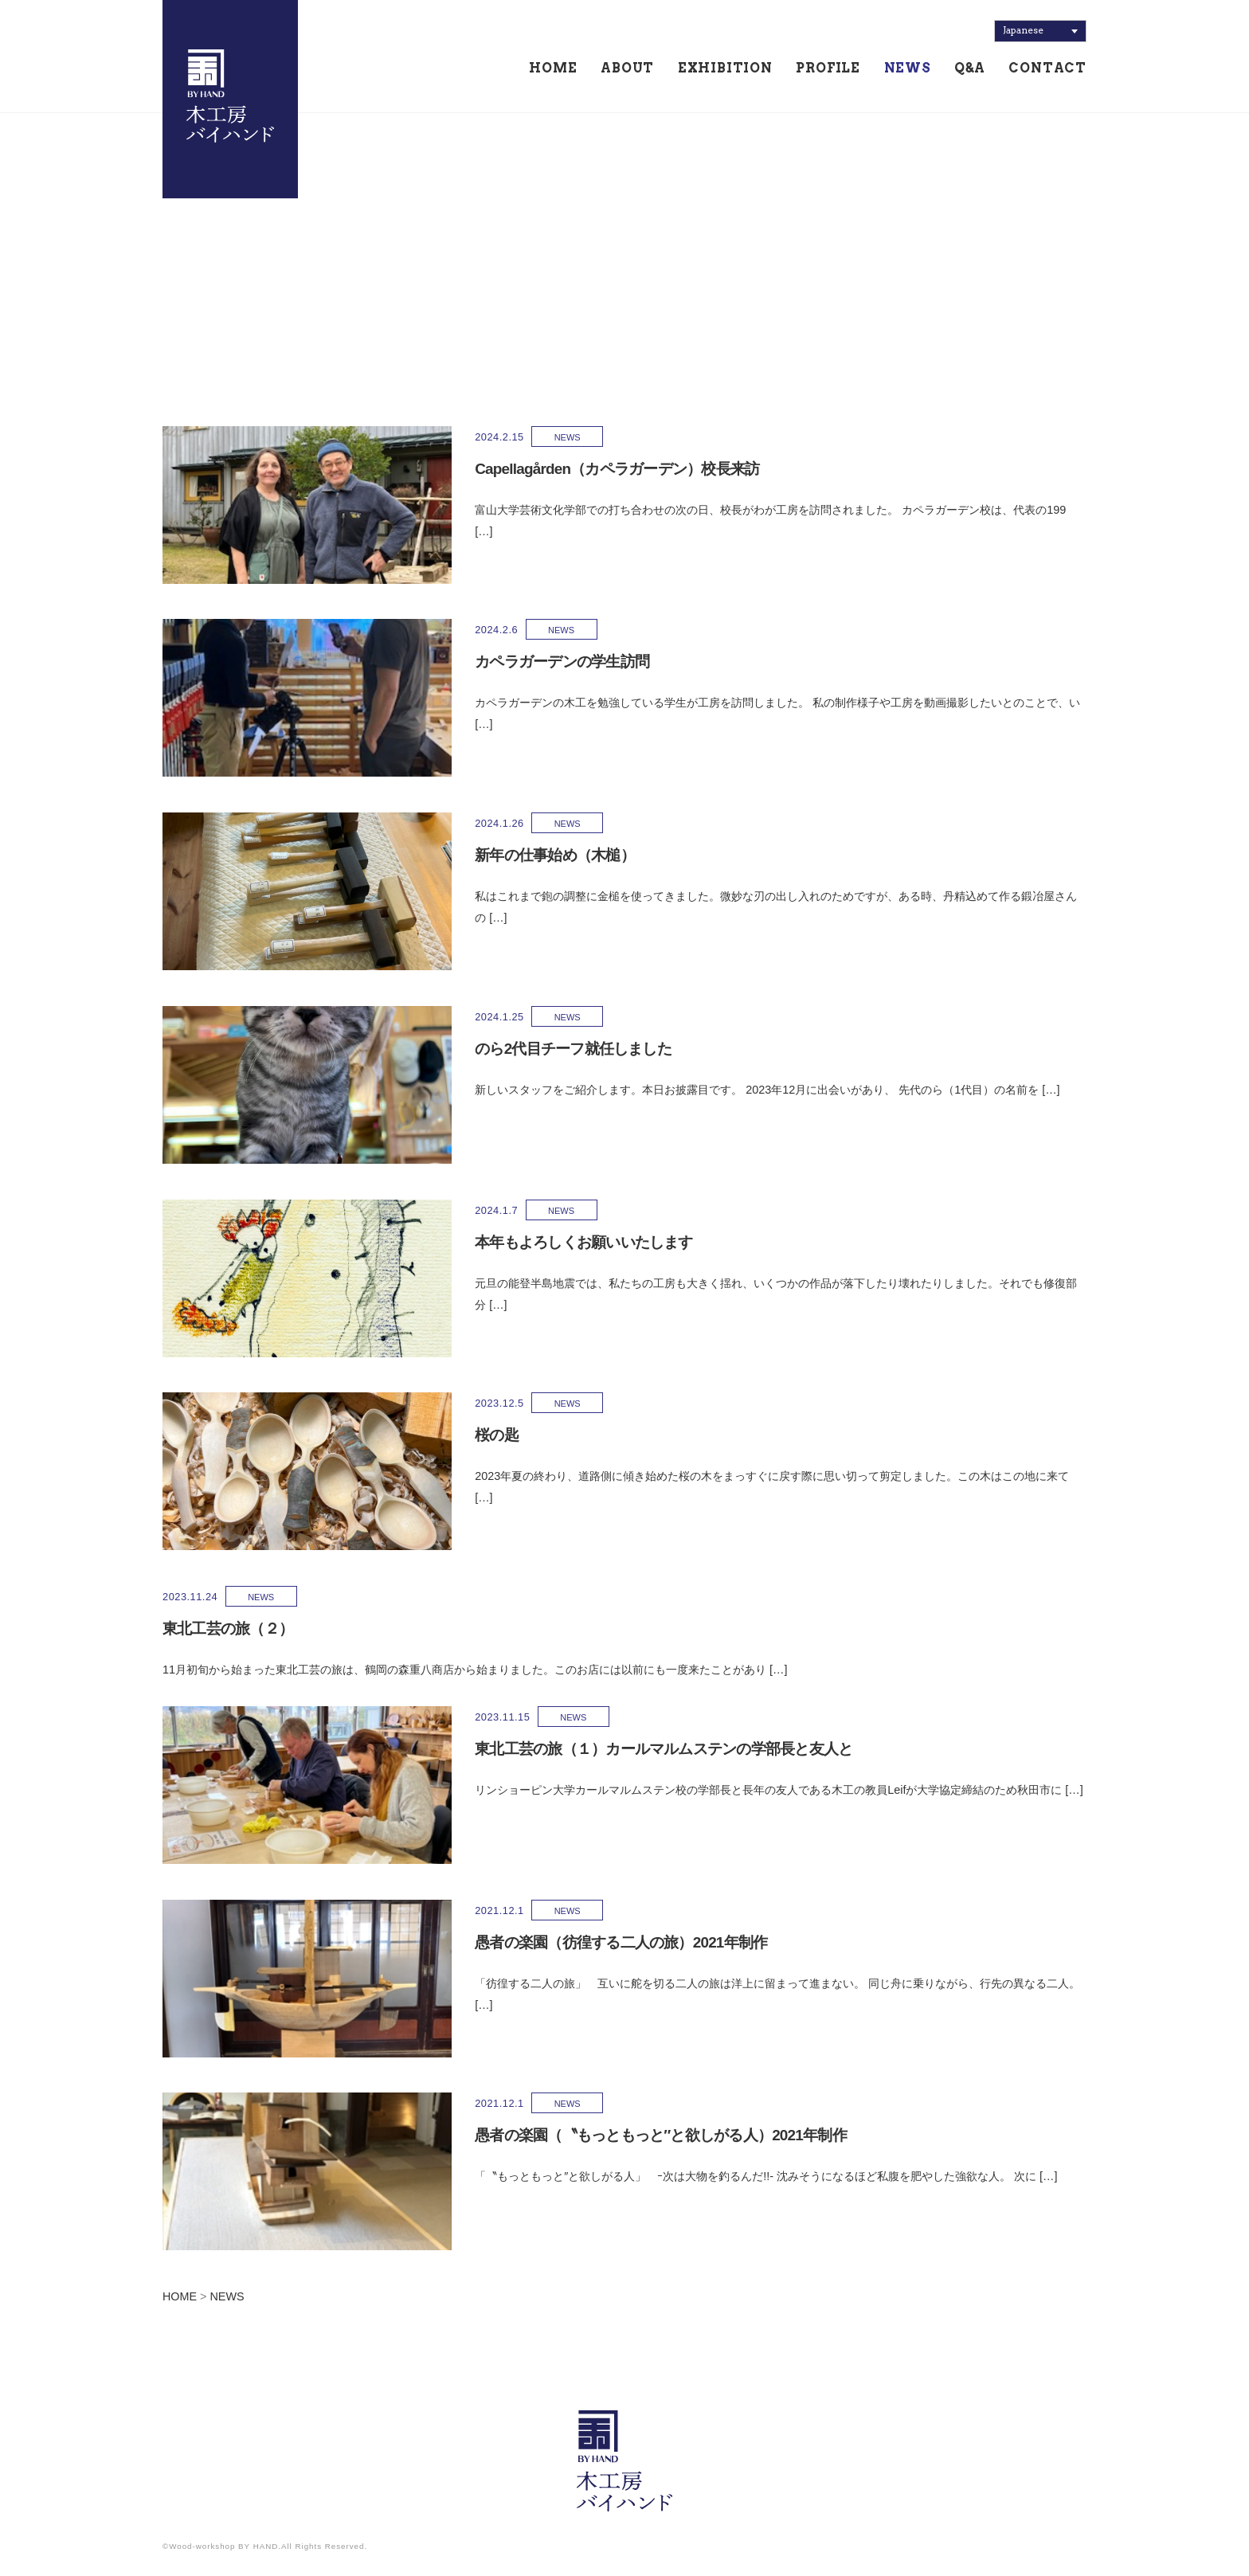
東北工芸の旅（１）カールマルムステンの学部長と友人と (607, 1748)
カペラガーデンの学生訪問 (506, 661)
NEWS (907, 68)
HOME (553, 68)
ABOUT (627, 68)
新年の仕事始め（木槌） (498, 855)
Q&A (969, 68)
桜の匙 (441, 1435)
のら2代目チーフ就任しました (517, 1048)
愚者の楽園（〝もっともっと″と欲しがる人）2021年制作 (604, 2135)
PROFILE (828, 68)
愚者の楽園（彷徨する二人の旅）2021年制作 (565, 1942)
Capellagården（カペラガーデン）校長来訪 (561, 468)
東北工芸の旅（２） (227, 1628)
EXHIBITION (725, 68)
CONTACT (1047, 68)
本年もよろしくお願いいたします (527, 1242)
